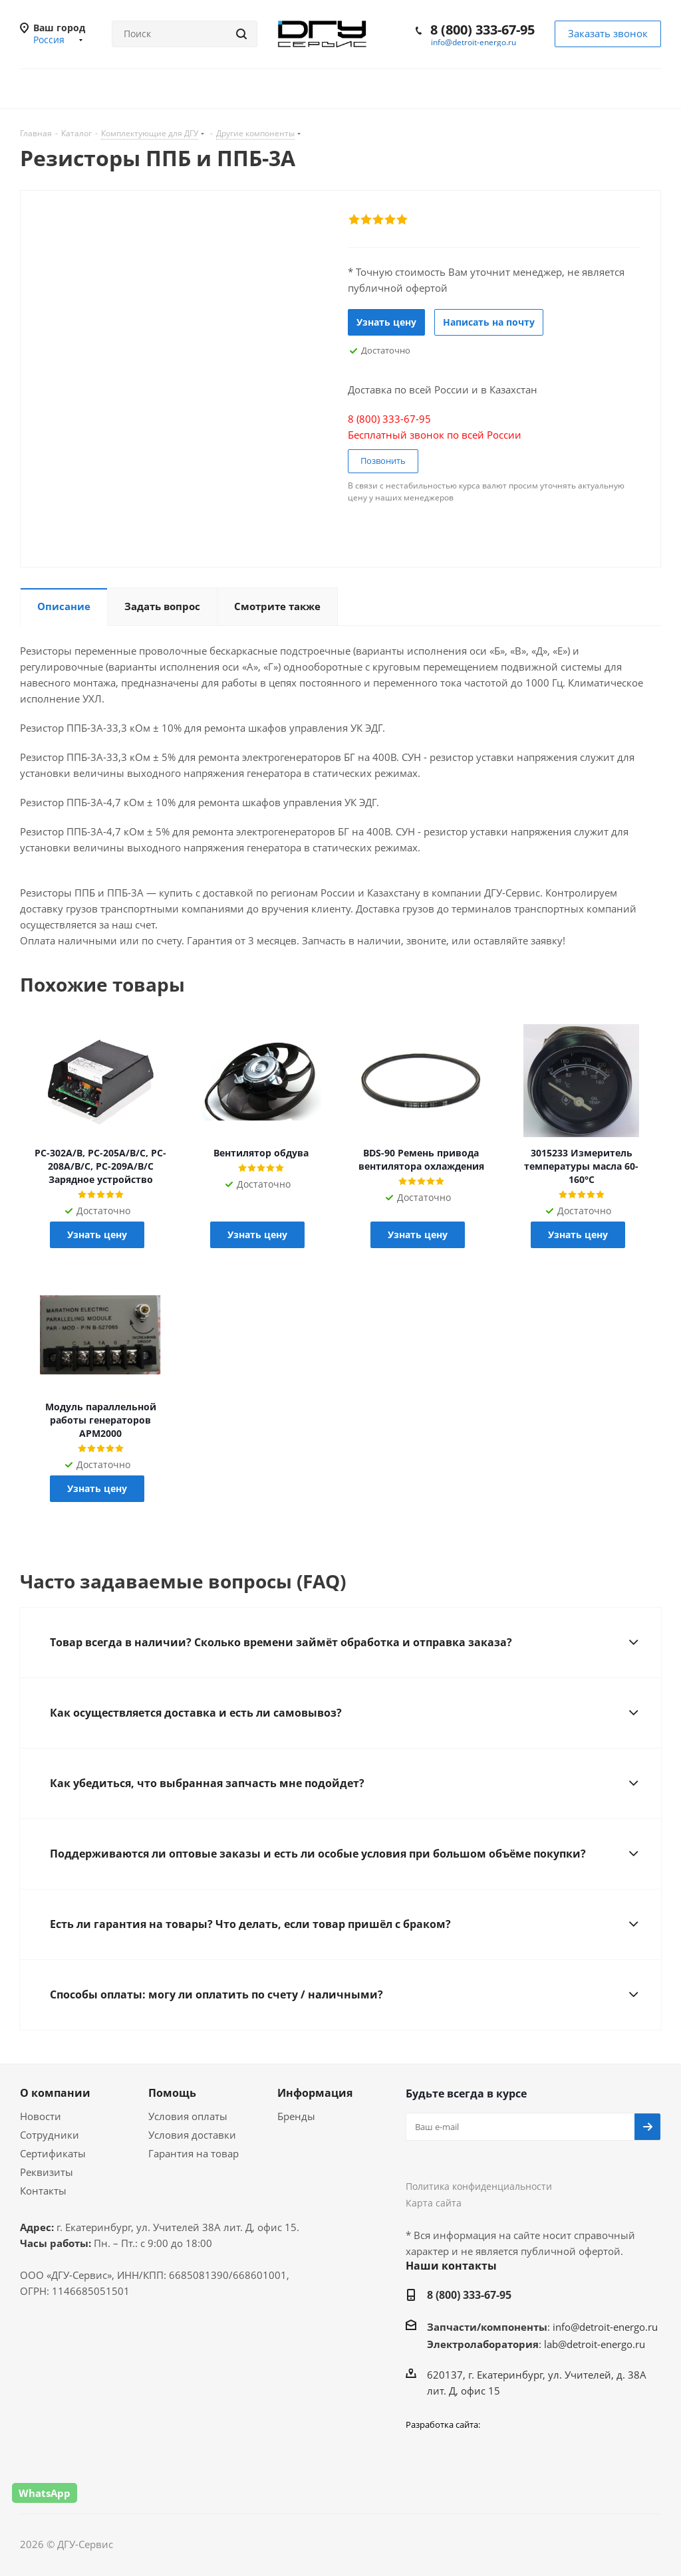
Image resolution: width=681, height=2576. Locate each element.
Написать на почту (489, 322)
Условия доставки (192, 2134)
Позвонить (383, 461)
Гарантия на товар (193, 2153)
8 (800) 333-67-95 (482, 30)
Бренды (296, 2116)
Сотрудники (49, 2134)
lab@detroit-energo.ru (594, 2344)
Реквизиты (46, 2172)
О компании (55, 2093)
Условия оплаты (187, 2116)
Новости (40, 2116)
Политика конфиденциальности (479, 2186)
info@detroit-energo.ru (473, 42)
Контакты (43, 2190)
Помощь (172, 2093)
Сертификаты (53, 2153)
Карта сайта (434, 2203)
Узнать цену (386, 322)
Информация (314, 2093)
